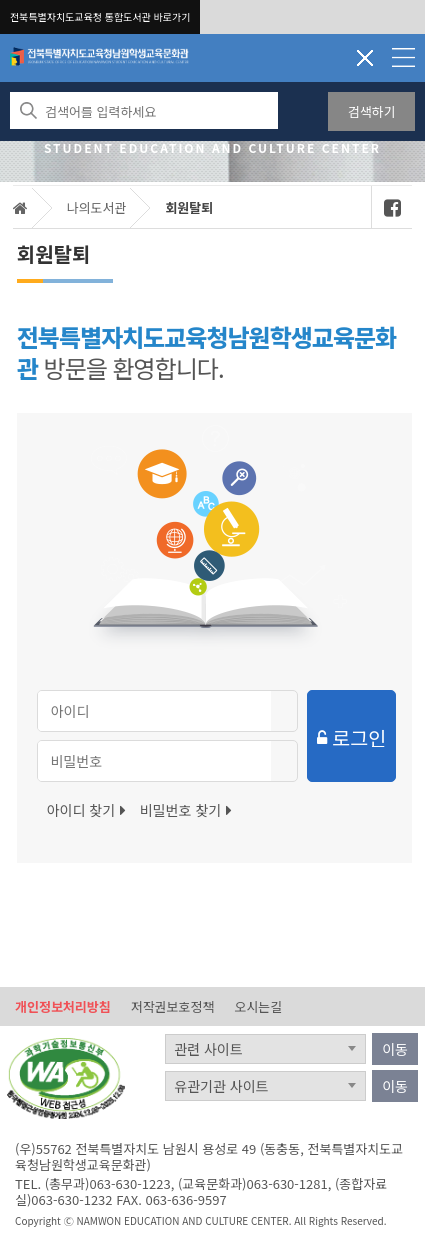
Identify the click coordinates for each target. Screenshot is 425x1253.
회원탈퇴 (189, 207)
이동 (395, 1049)
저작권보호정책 (173, 1006)
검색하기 (372, 111)
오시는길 (258, 1006)
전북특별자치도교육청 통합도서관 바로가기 (100, 16)
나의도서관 (97, 207)
